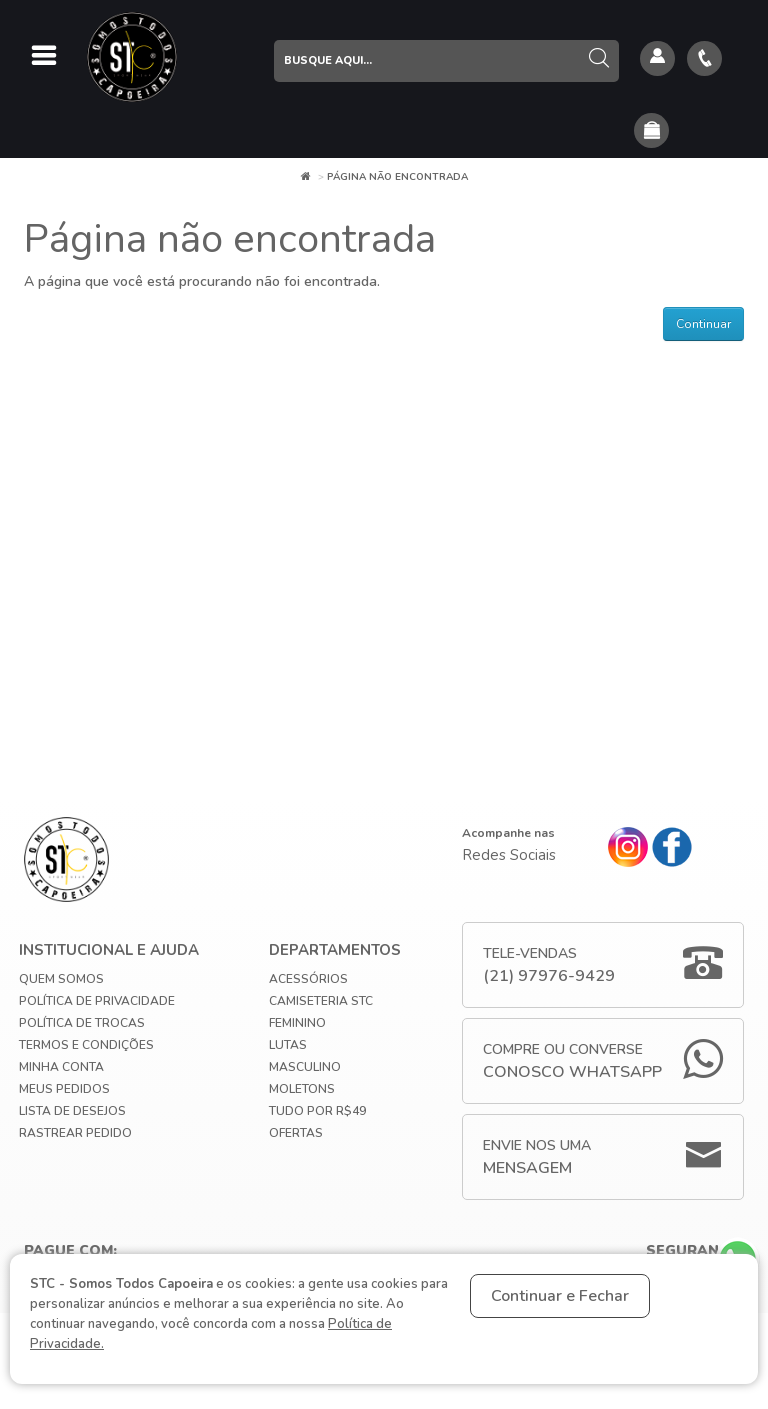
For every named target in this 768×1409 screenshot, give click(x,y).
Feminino (297, 1023)
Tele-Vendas (549, 965)
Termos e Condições (86, 1045)
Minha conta (61, 1067)
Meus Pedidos (64, 1089)
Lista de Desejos (72, 1111)
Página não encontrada (397, 177)
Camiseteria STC (321, 1001)
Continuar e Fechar (560, 1296)
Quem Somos (61, 979)
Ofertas (296, 1133)
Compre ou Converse (572, 1061)
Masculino (305, 1067)
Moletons (302, 1089)
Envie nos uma (537, 1157)
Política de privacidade (97, 1001)
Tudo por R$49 (317, 1111)
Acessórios (308, 979)
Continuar (703, 324)
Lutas (288, 1045)
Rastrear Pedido (75, 1133)
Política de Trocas (82, 1023)
